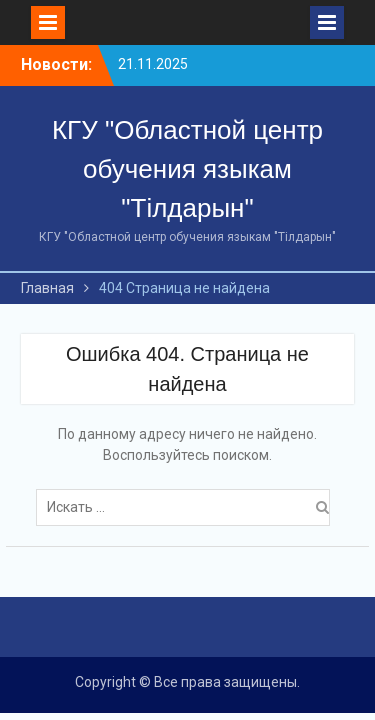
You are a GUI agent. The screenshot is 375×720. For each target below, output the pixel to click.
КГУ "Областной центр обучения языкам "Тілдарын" (187, 169)
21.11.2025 (153, 64)
